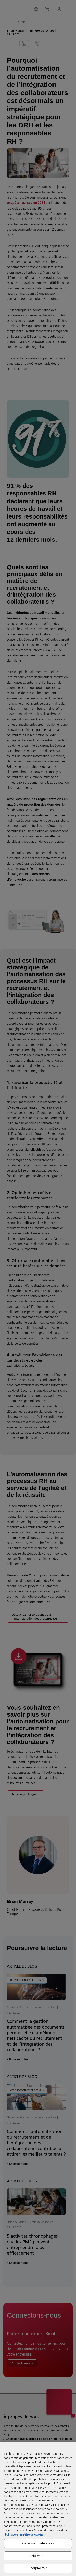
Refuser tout (38, 2556)
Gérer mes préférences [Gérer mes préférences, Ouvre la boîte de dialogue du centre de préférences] (38, 2543)
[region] (38, 2509)
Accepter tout (37, 2568)
